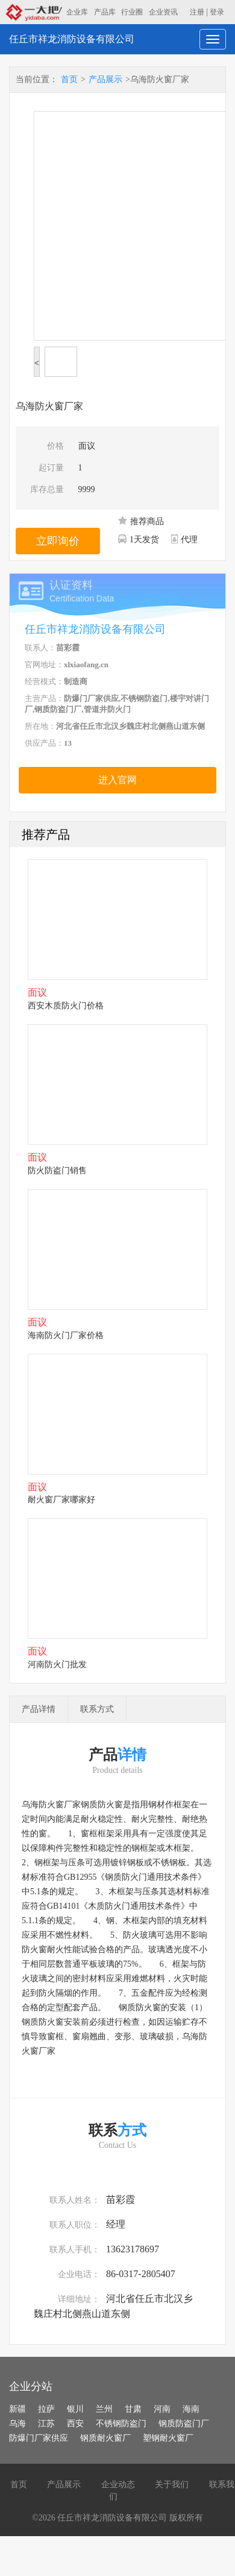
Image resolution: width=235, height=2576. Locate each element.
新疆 (17, 2409)
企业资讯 (163, 12)
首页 (69, 79)
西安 (75, 2423)
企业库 (77, 12)
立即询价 (58, 541)
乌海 (17, 2423)
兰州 (104, 2409)
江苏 (46, 2423)
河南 (162, 2409)
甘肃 (133, 2409)
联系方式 (97, 1709)
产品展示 (105, 79)
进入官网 (117, 780)
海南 (191, 2409)
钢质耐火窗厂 (105, 2438)
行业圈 (132, 12)
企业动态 (118, 2484)
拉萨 (46, 2409)
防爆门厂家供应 (38, 2438)
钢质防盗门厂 (183, 2423)
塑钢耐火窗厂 (168, 2438)
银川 (75, 2409)
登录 (217, 12)
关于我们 (172, 2484)
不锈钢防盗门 (121, 2423)
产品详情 (38, 1709)
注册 (197, 12)
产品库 (105, 12)
